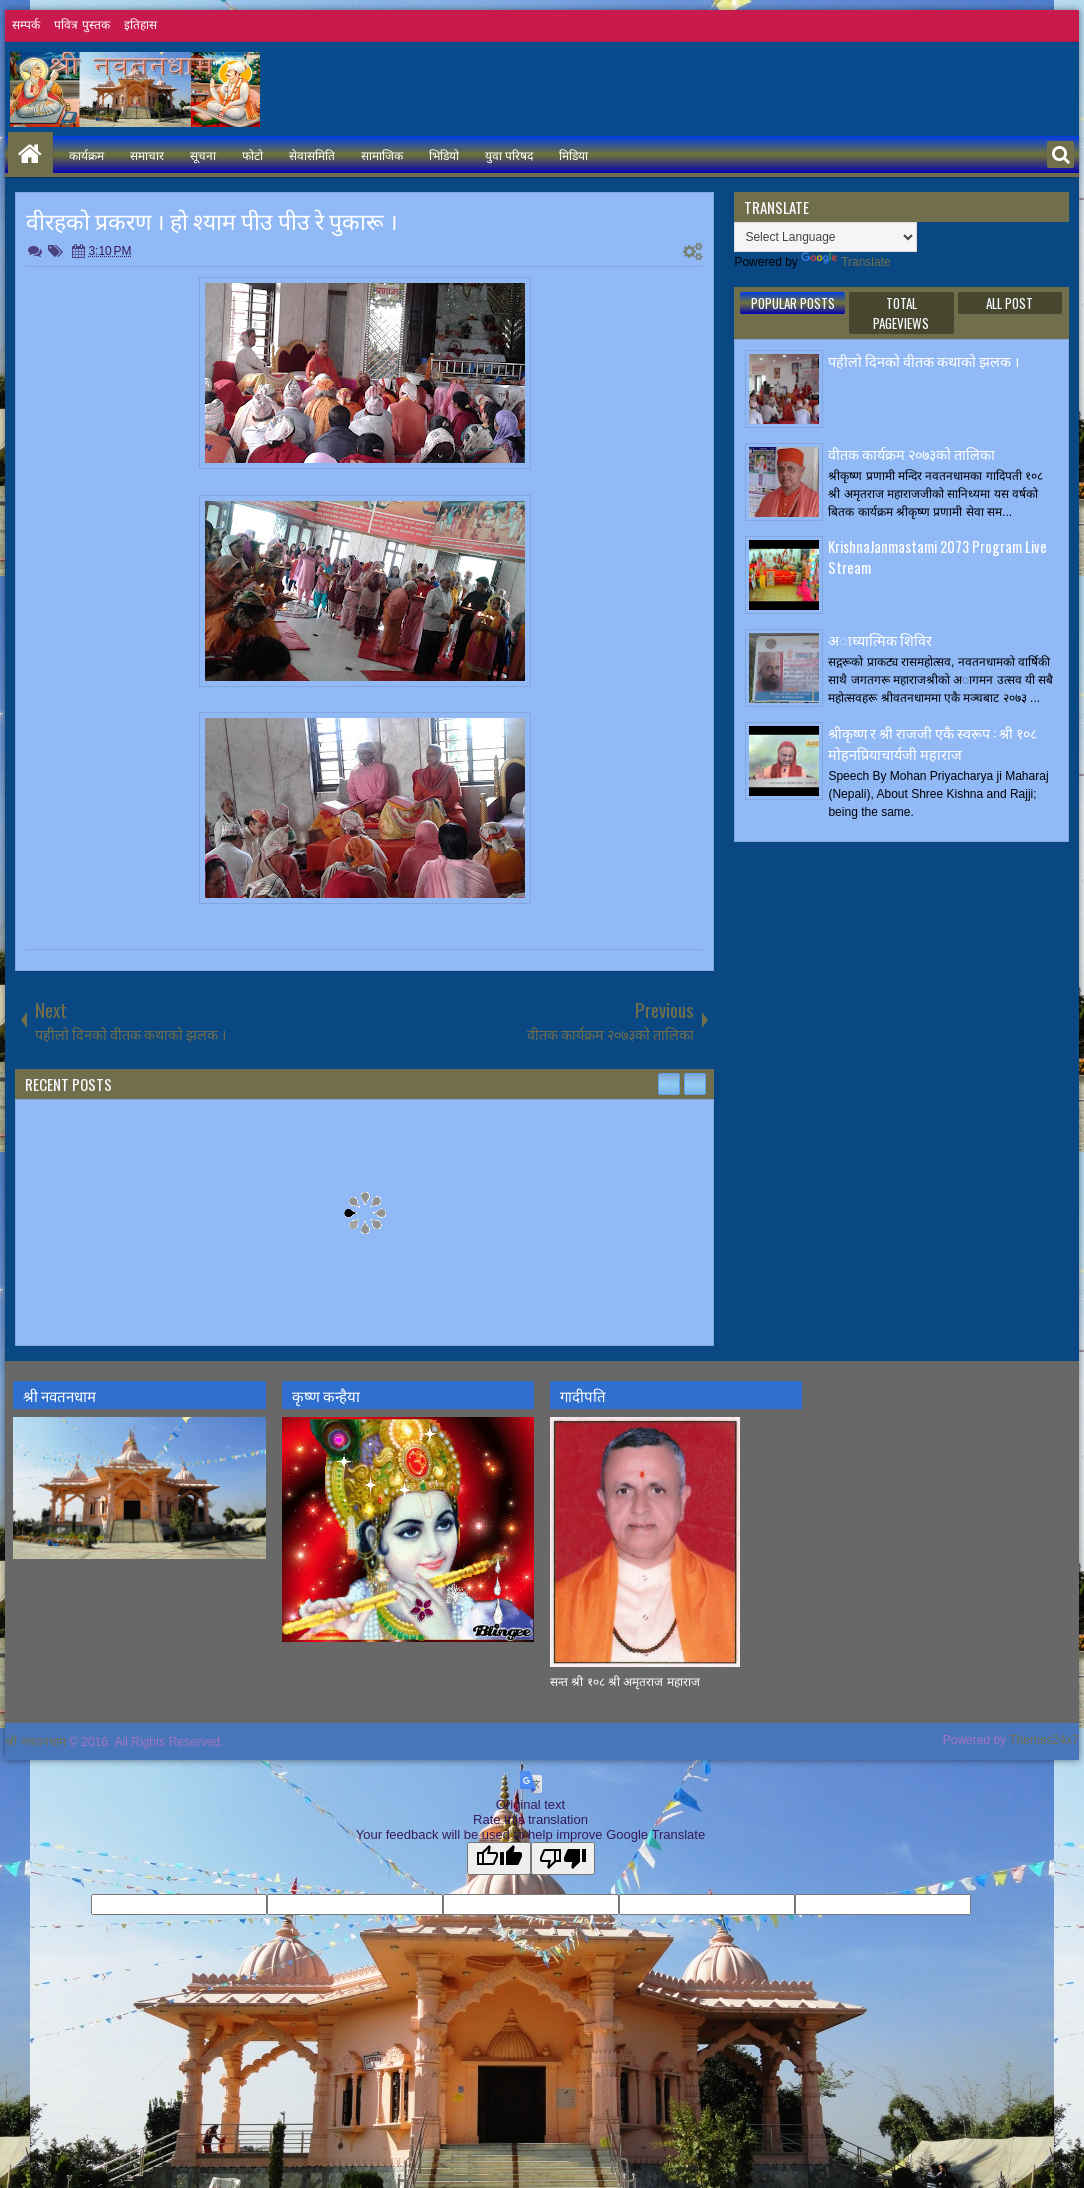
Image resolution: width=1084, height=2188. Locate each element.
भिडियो (444, 154)
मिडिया (573, 154)
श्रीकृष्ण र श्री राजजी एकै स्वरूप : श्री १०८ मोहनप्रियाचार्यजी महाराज (932, 743)
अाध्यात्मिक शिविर (880, 639)
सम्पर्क (26, 25)
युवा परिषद (509, 154)
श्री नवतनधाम (35, 1742)
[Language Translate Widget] (825, 237)
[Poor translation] (563, 1858)
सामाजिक (382, 154)
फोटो (252, 154)
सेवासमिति (312, 154)
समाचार (147, 154)
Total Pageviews (901, 313)
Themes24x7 (1043, 1740)
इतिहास (140, 25)
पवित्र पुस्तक (81, 25)
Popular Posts (793, 303)
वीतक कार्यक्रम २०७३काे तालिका (911, 453)
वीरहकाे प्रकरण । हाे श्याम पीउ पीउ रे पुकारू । (212, 220)
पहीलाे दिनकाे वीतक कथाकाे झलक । (923, 360)
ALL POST (1009, 303)
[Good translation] (499, 1858)
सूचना (203, 154)
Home (30, 154)
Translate (846, 262)
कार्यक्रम (86, 154)
